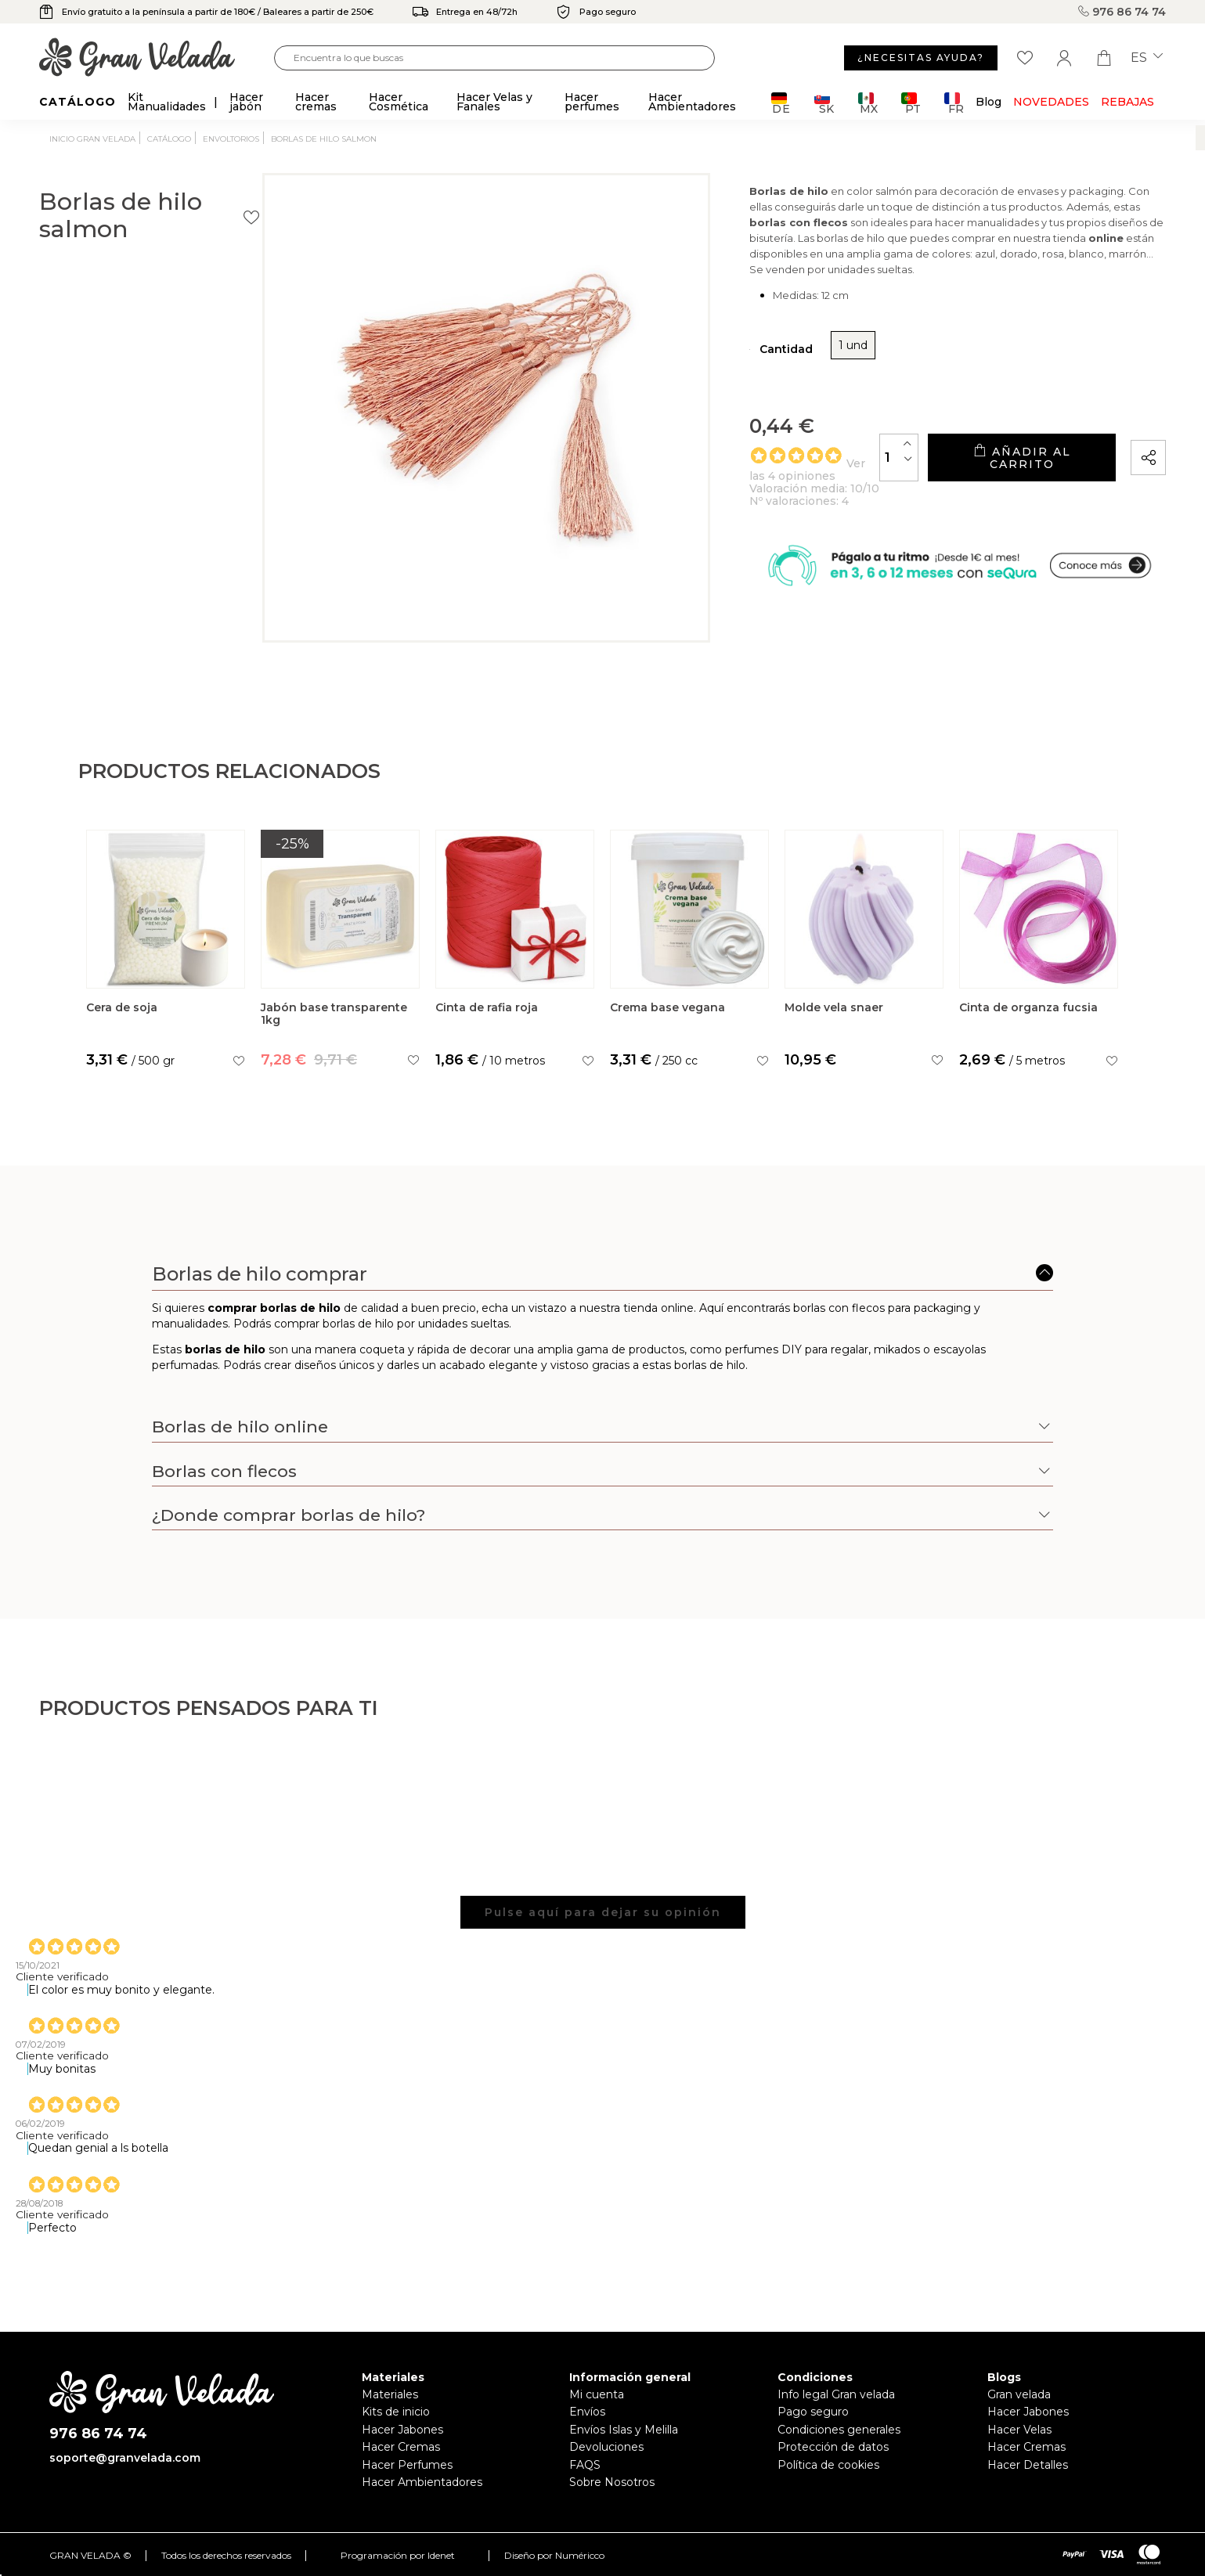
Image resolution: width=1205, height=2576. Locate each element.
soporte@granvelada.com (124, 2469)
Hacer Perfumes (407, 2477)
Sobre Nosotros (612, 2494)
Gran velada (1019, 2406)
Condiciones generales (838, 2441)
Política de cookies (828, 2477)
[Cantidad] (828, 499)
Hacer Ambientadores (422, 2494)
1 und (745, 388)
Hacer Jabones (402, 2441)
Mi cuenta (596, 2406)
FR (954, 102)
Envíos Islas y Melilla (623, 2441)
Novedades (1051, 101)
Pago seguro (813, 2423)
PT (911, 102)
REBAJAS (1127, 101)
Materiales (390, 2406)
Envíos (587, 2423)
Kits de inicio (396, 2423)
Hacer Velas (1019, 2441)
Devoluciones (606, 2459)
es (1147, 58)
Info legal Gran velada (836, 2406)
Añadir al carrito (986, 500)
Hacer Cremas (401, 2459)
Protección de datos (833, 2459)
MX (868, 102)
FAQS (585, 2477)
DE (781, 102)
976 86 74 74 (1122, 12)
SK (824, 102)
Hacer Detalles (1027, 2477)
